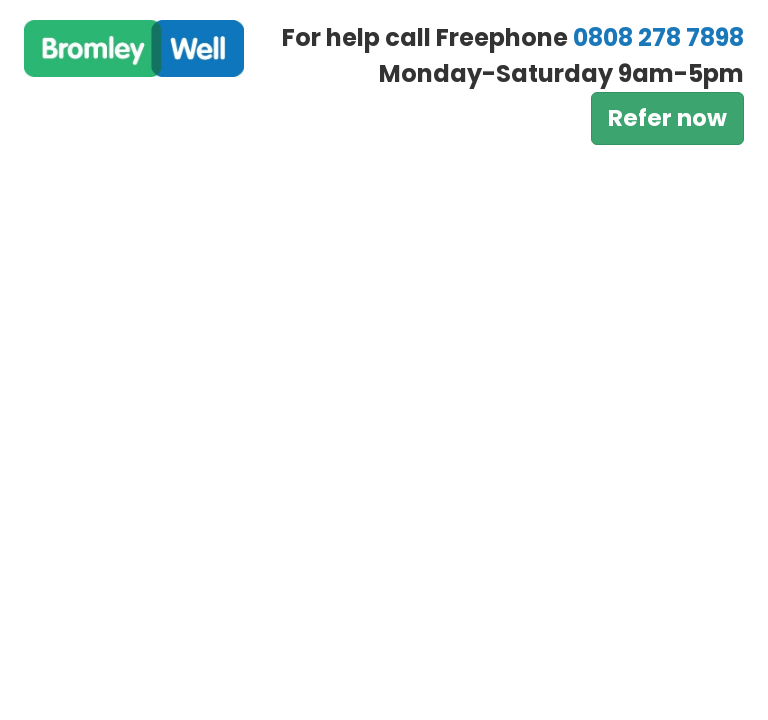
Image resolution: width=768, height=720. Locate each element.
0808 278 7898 (658, 37)
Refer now (667, 118)
